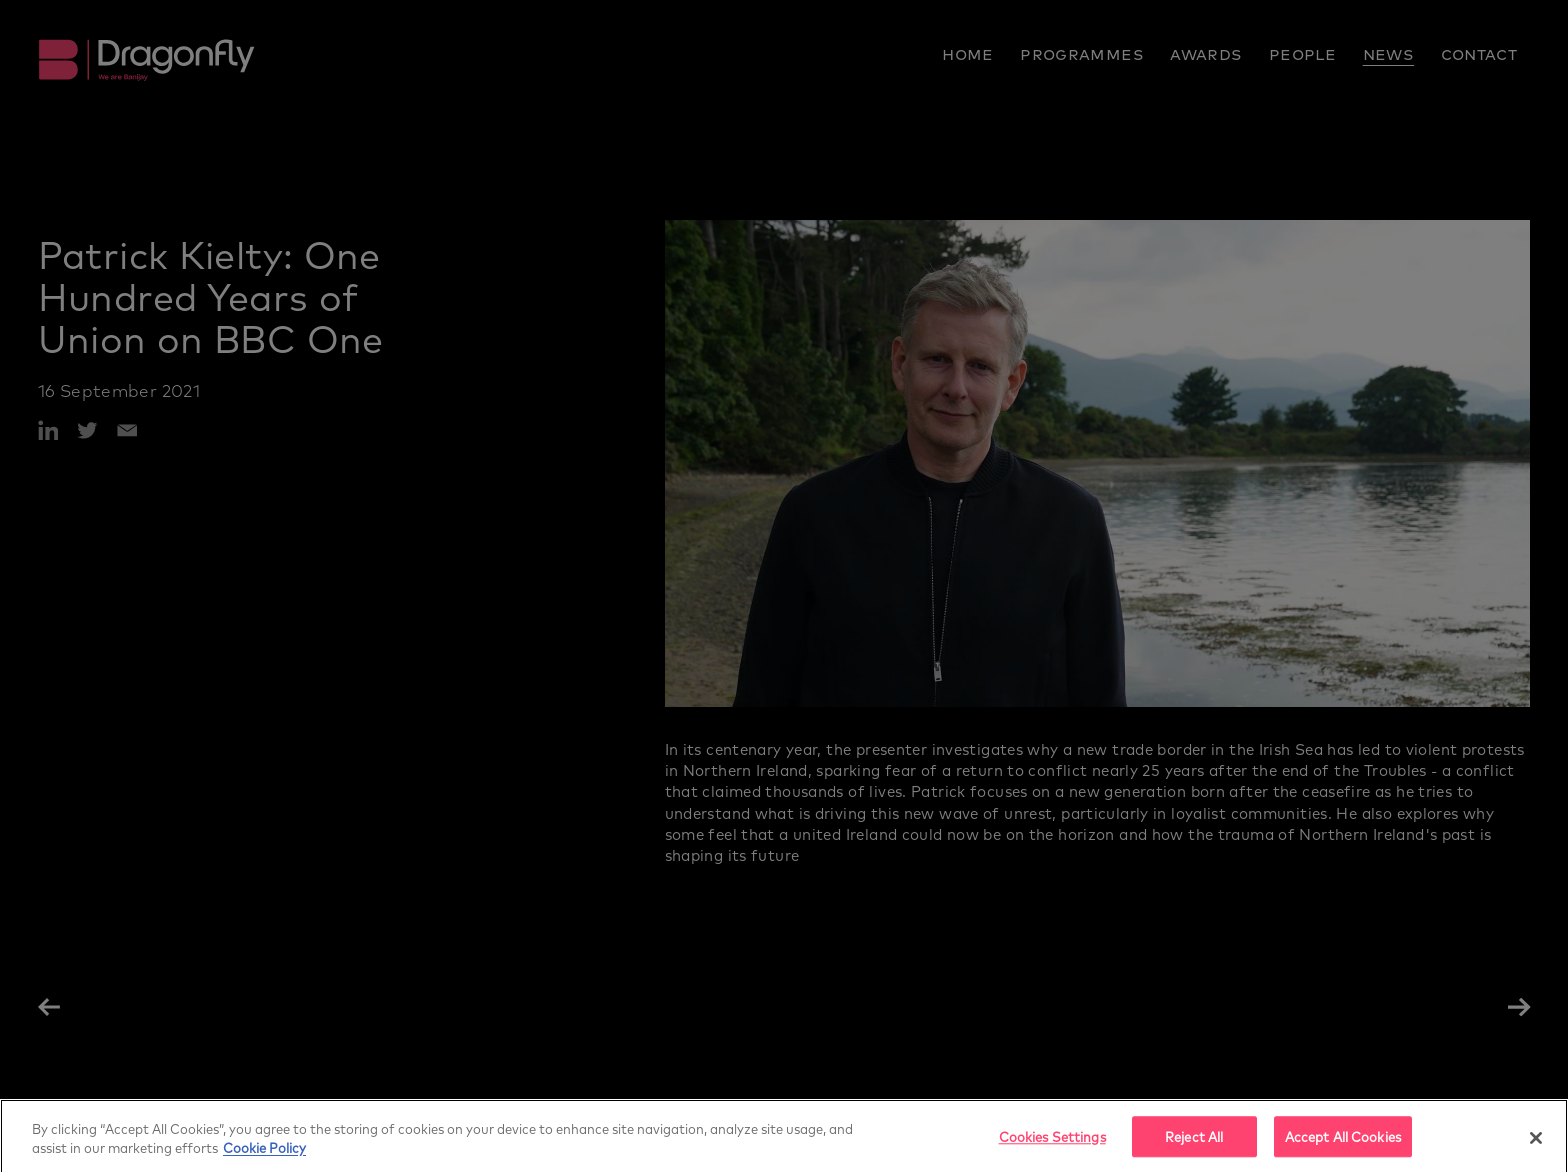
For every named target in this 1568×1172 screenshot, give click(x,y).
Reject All (1194, 1143)
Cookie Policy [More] (264, 1154)
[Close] (1536, 1144)
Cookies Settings (1052, 1143)
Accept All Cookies (1343, 1143)
